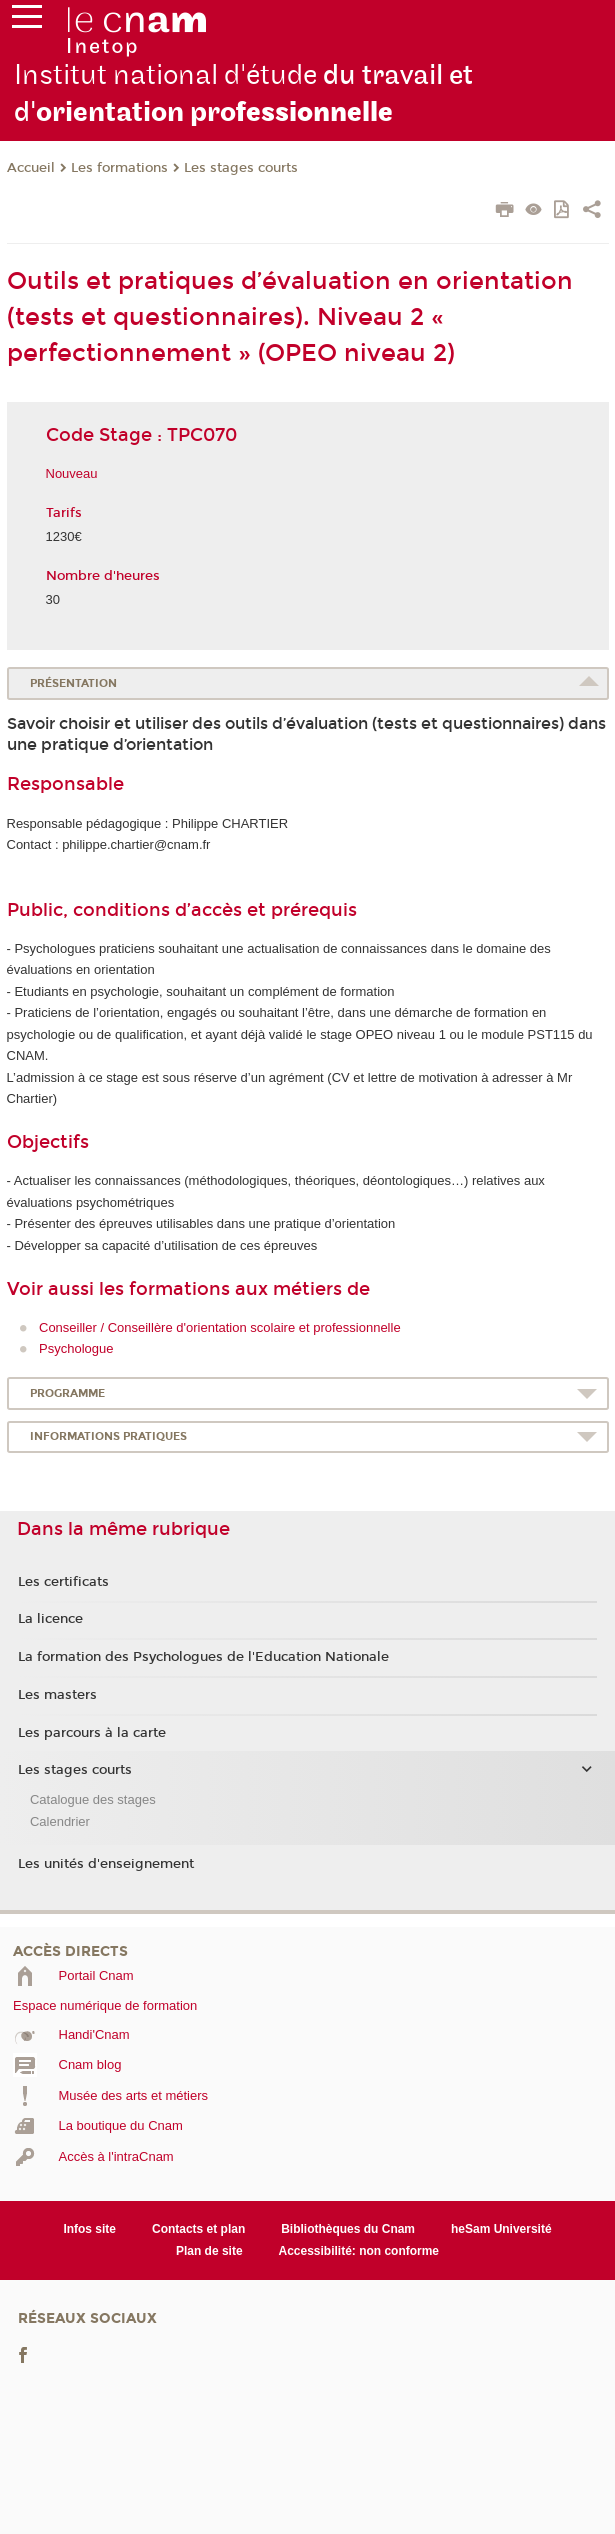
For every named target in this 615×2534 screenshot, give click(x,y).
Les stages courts (241, 168)
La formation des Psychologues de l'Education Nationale (203, 1657)
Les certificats (63, 1582)
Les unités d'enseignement (106, 1864)
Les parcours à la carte (92, 1733)
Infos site (89, 2229)
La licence (50, 1619)
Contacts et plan (198, 2229)
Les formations (119, 168)
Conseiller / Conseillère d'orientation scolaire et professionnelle (220, 1327)
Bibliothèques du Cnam (348, 2229)
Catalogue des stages (93, 1799)
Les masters (57, 1695)
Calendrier (60, 1821)
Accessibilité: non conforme (359, 2251)
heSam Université (501, 2229)
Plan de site (209, 2251)
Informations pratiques (108, 1436)
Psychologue (76, 1348)
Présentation (73, 683)
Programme (67, 1393)
